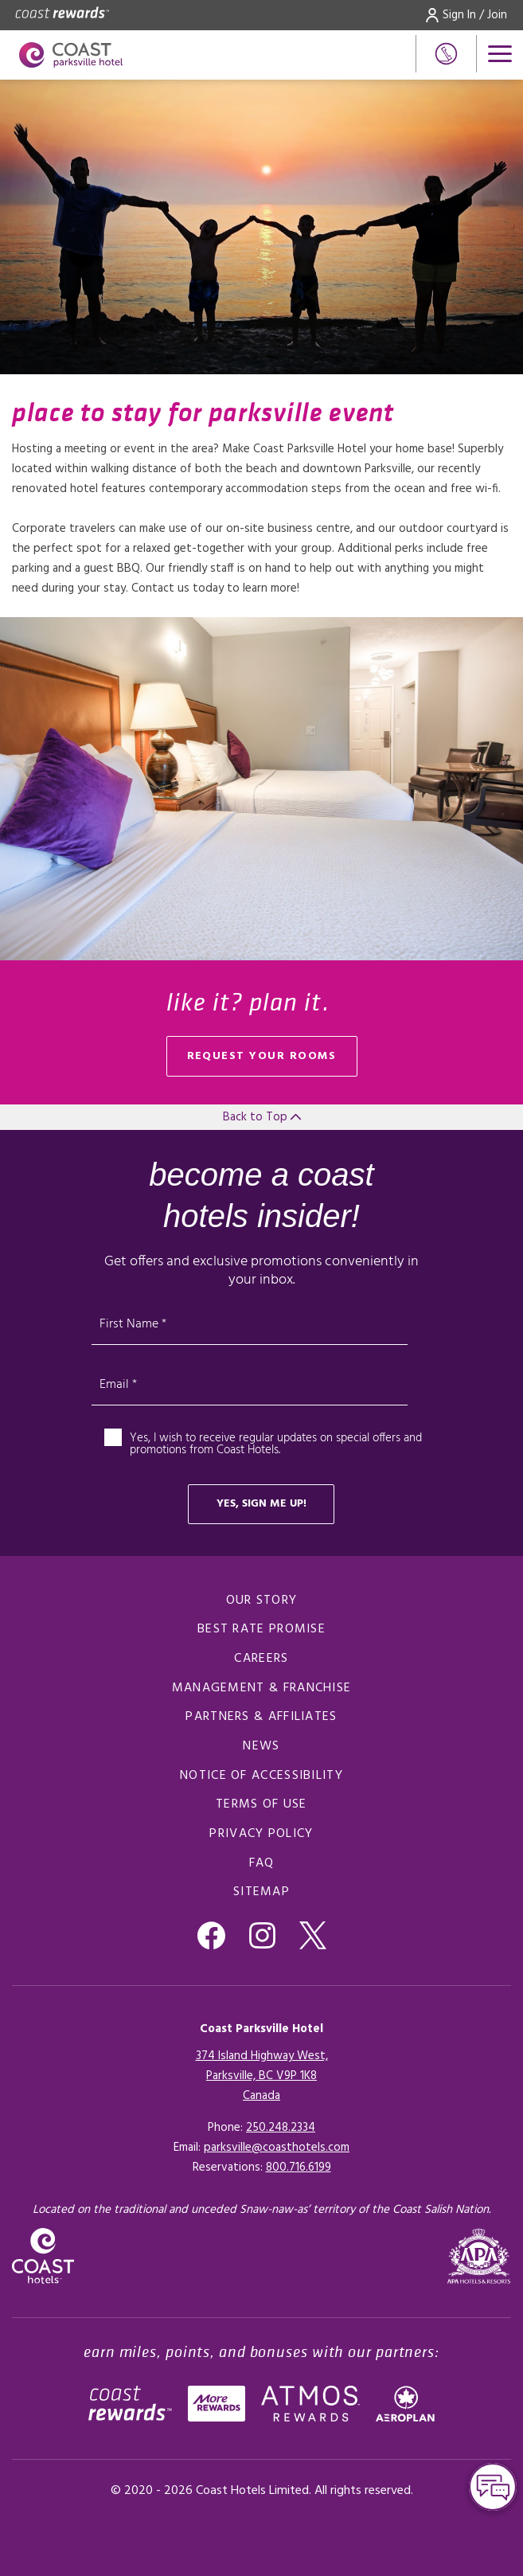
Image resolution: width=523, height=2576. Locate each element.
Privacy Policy (261, 1834)
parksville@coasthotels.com (276, 2147)
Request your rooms (262, 1056)
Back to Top (262, 1117)
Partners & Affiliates (261, 1716)
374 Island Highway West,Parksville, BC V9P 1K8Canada (262, 2075)
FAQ (262, 1863)
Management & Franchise (262, 1688)
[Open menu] (500, 53)
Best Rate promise (261, 1629)
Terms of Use (261, 1804)
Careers (261, 1658)
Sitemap (261, 1892)
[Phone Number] (446, 53)
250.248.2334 (280, 2127)
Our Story (262, 1600)
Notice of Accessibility (261, 1775)
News (261, 1746)
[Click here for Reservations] (298, 2167)
